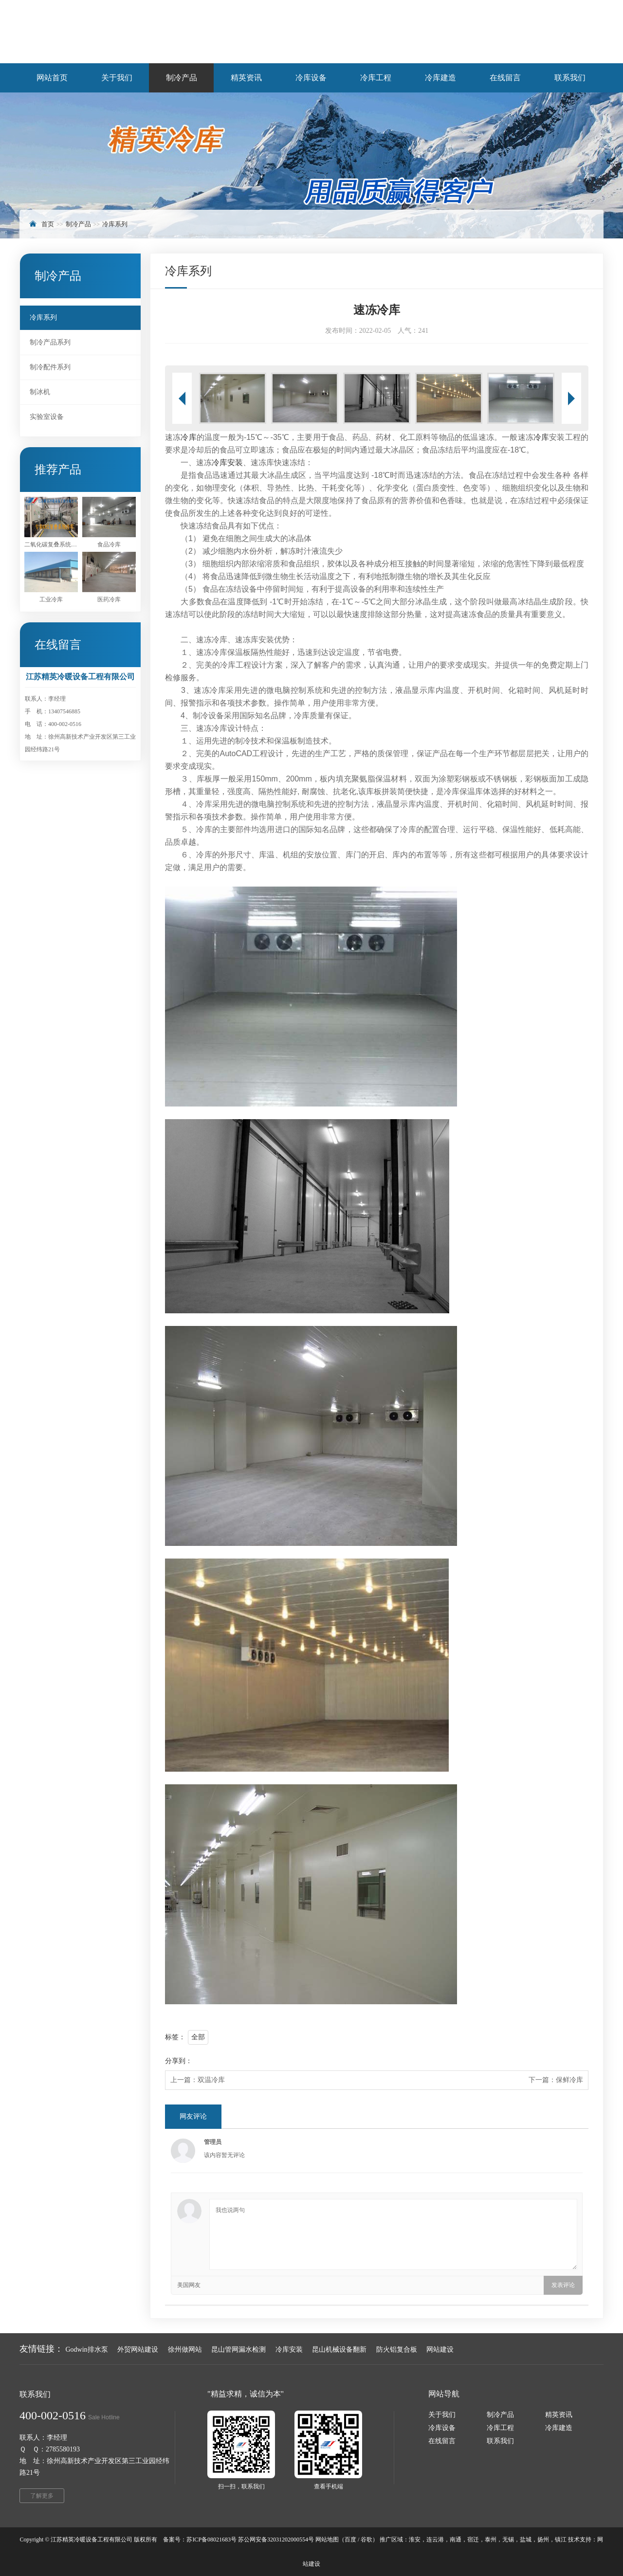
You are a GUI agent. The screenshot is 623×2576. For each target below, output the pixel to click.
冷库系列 (115, 224)
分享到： (178, 2061)
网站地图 (327, 2539)
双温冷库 (211, 2080)
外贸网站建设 (137, 2349)
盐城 (525, 2539)
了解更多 (42, 2495)
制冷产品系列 (50, 342)
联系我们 (500, 2441)
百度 (350, 2539)
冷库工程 (500, 2427)
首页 (47, 224)
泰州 (490, 2539)
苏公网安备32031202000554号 (276, 2539)
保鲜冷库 (569, 2080)
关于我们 (442, 2414)
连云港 (435, 2539)
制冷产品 (78, 224)
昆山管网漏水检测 (238, 2349)
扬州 (543, 2539)
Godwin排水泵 (87, 2349)
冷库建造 (558, 2427)
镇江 (561, 2539)
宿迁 (473, 2539)
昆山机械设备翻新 (339, 2349)
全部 (198, 2037)
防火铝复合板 (396, 2349)
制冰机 (40, 392)
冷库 (188, 437)
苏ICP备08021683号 (211, 2539)
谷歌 (366, 2539)
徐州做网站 (185, 2349)
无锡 (508, 2539)
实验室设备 (47, 416)
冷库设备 (442, 2427)
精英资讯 (558, 2414)
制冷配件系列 (50, 367)
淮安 (415, 2539)
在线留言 (442, 2441)
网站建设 (440, 2349)
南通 (455, 2539)
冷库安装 (227, 462)
